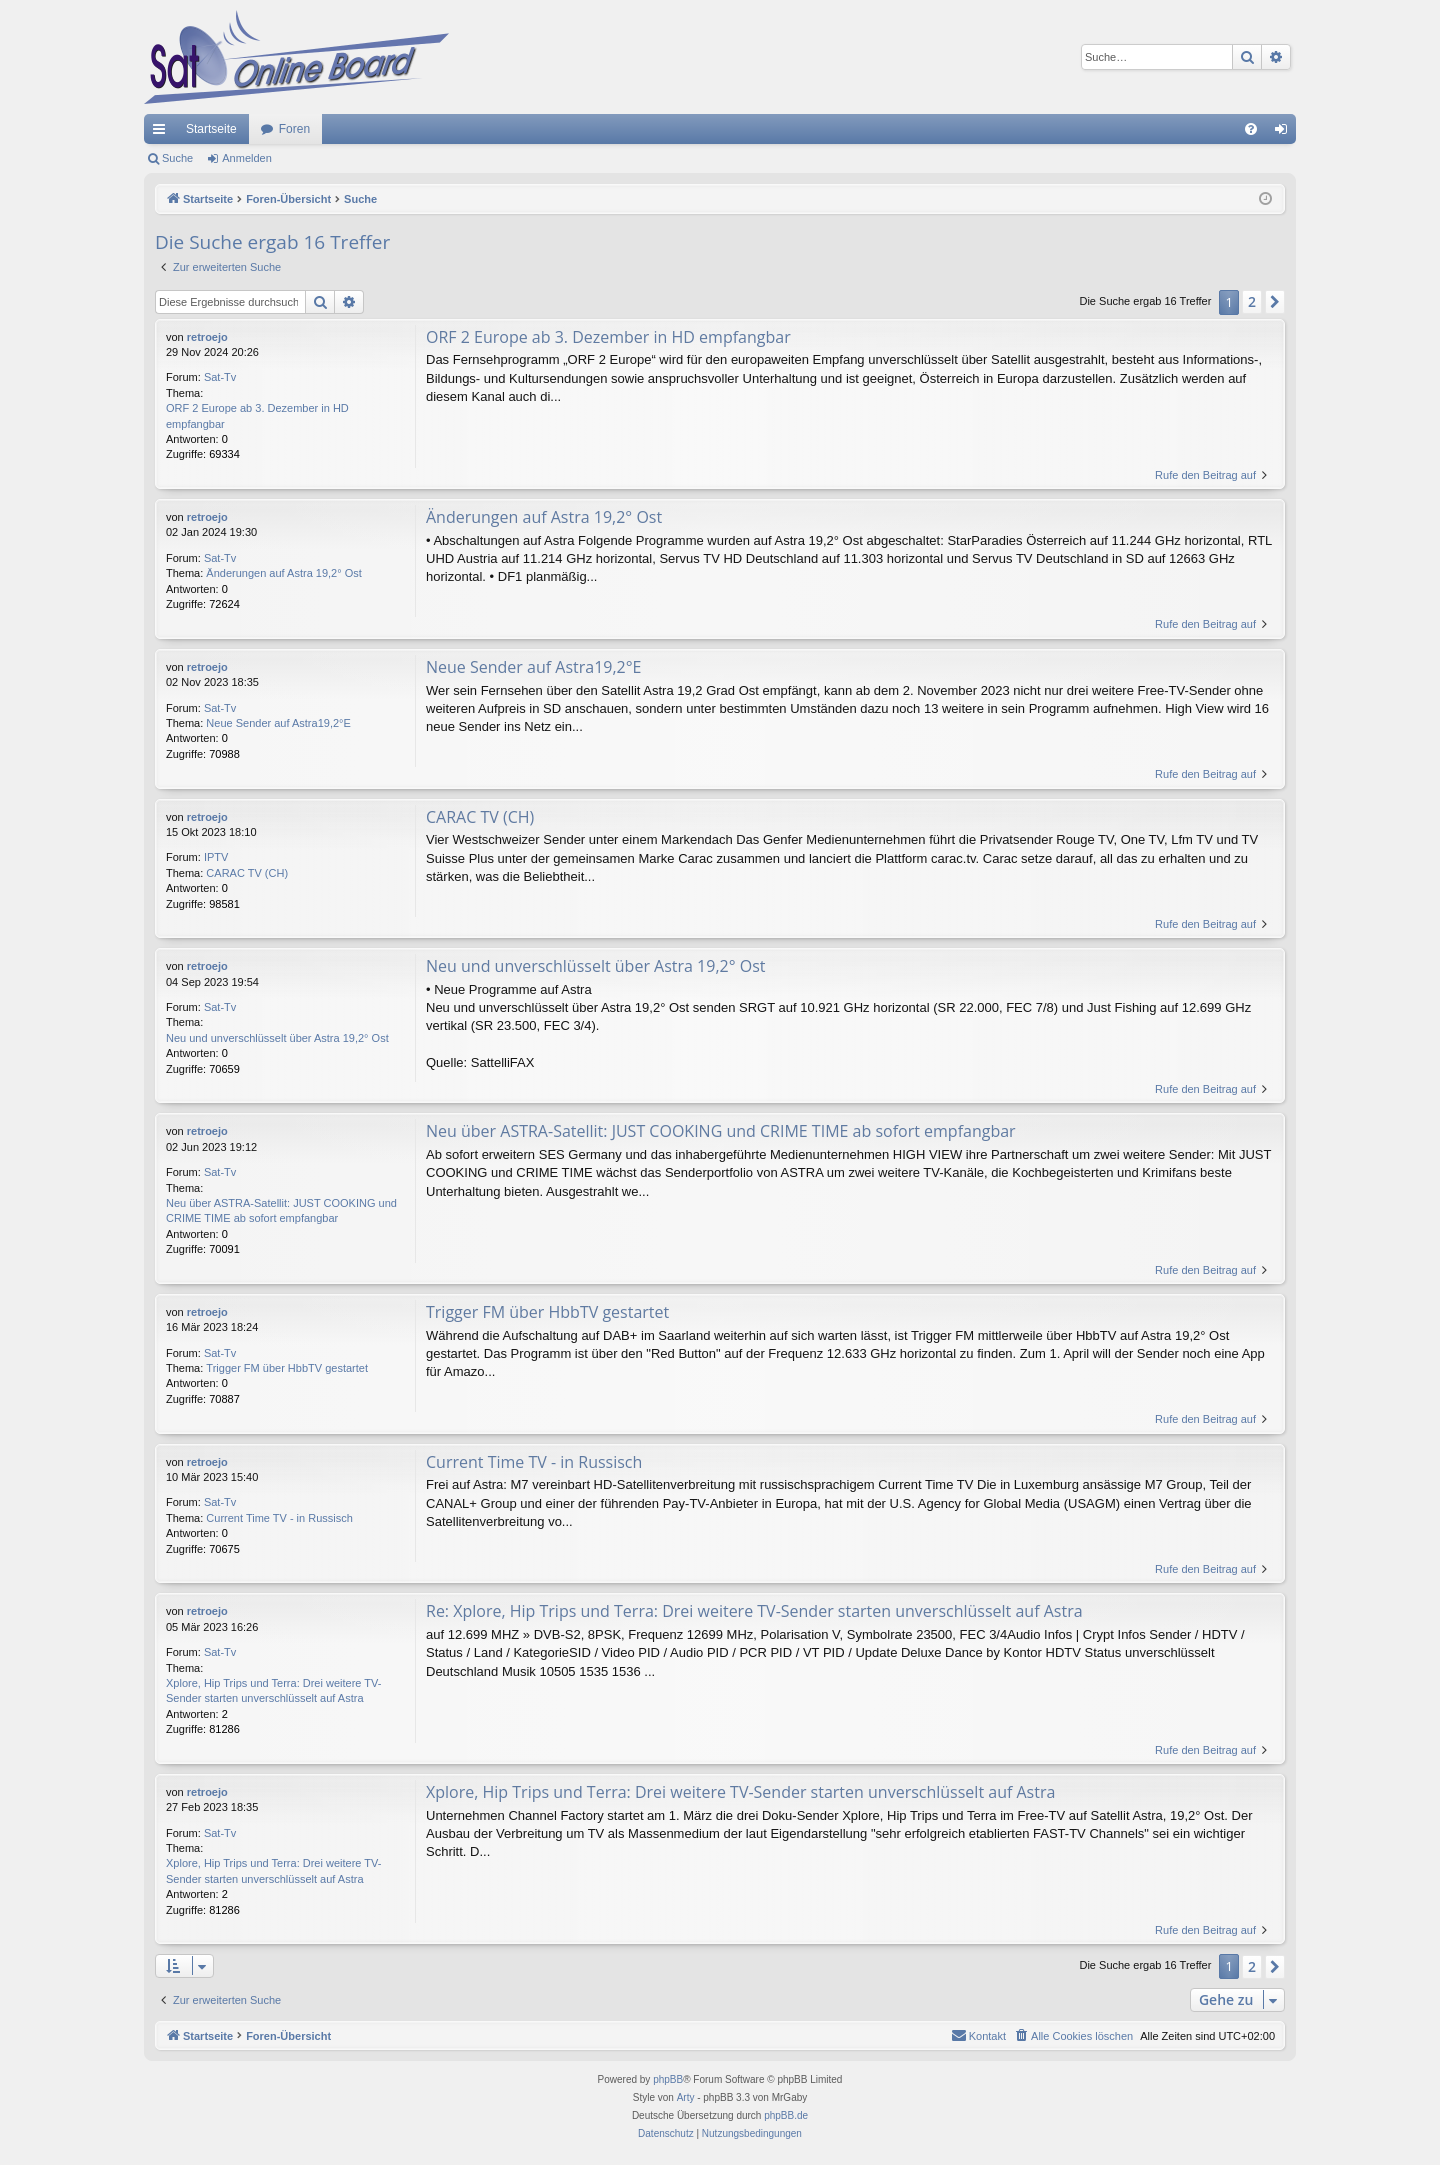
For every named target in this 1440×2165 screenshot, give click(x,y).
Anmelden (247, 158)
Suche (177, 158)
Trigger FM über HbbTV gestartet (287, 1368)
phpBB (668, 2079)
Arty (686, 2097)
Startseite (211, 129)
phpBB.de (786, 2115)
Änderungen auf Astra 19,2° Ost (283, 573)
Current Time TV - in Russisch (279, 1518)
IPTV (216, 857)
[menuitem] (1251, 129)
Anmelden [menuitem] (1285, 133)
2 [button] (1252, 301)
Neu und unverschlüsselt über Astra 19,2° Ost (277, 1038)
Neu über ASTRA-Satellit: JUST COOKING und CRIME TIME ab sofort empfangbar (281, 1210)
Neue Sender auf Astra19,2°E (278, 723)
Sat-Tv (220, 377)
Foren (294, 129)
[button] (1275, 302)
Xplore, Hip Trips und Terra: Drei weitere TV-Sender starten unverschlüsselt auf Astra (273, 1690)
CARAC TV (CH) (247, 873)
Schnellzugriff (163, 133)
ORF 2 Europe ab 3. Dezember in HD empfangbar (257, 415)
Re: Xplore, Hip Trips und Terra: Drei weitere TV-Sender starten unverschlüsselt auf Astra (754, 1611)
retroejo (207, 337)
